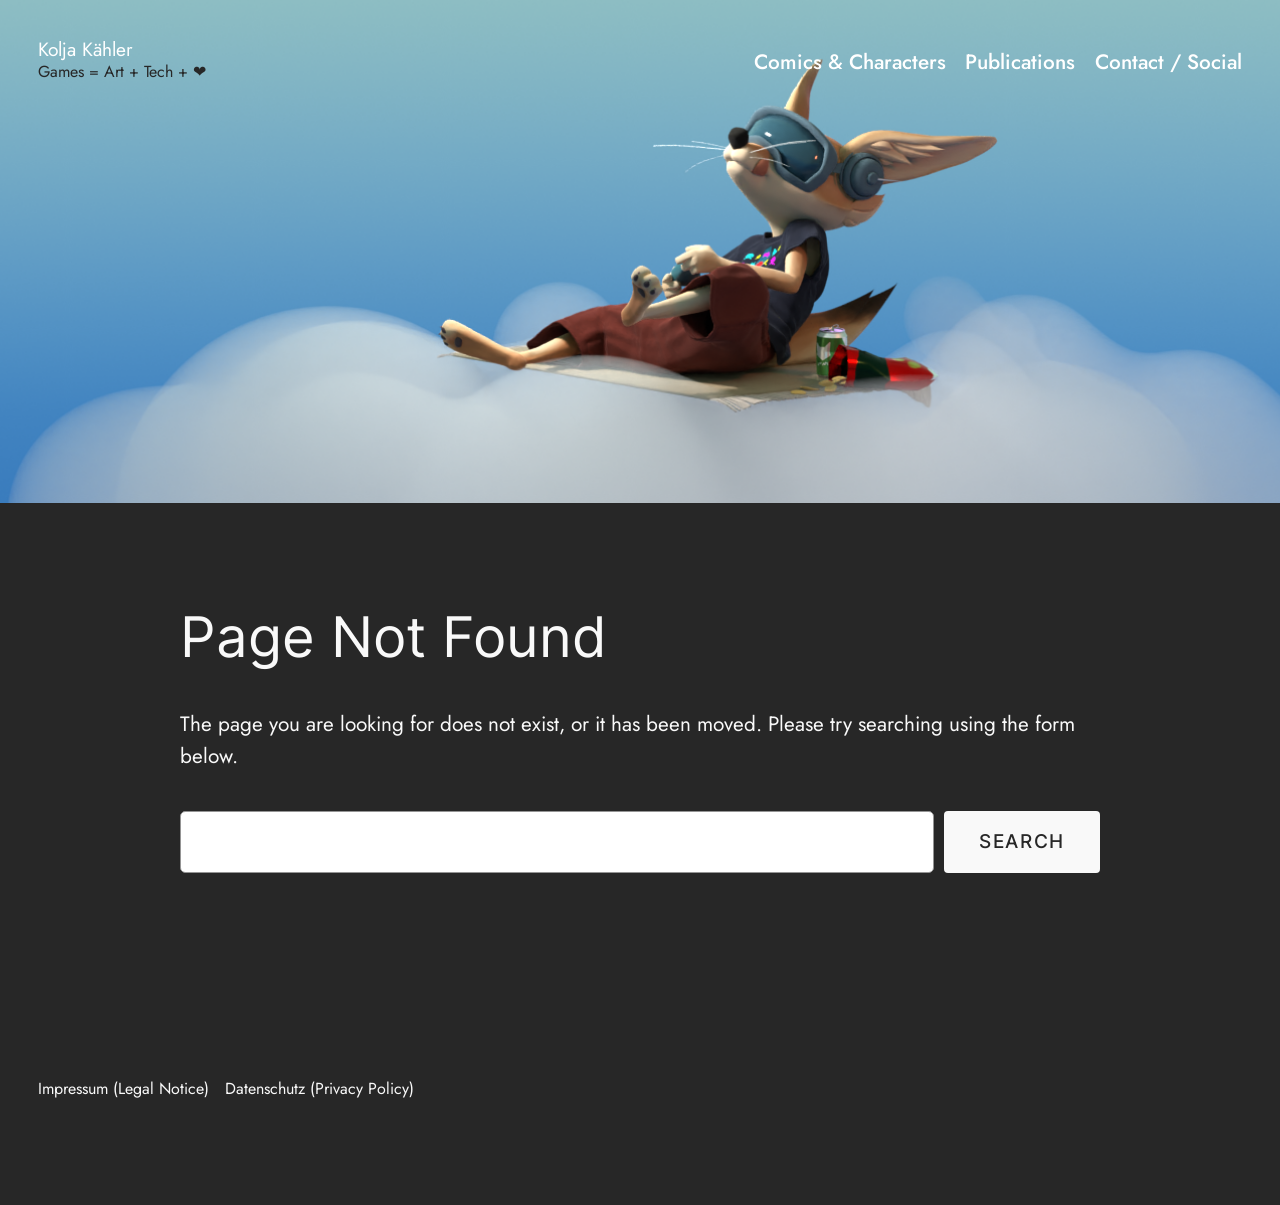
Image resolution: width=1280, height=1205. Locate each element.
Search (1022, 841)
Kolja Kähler (85, 49)
